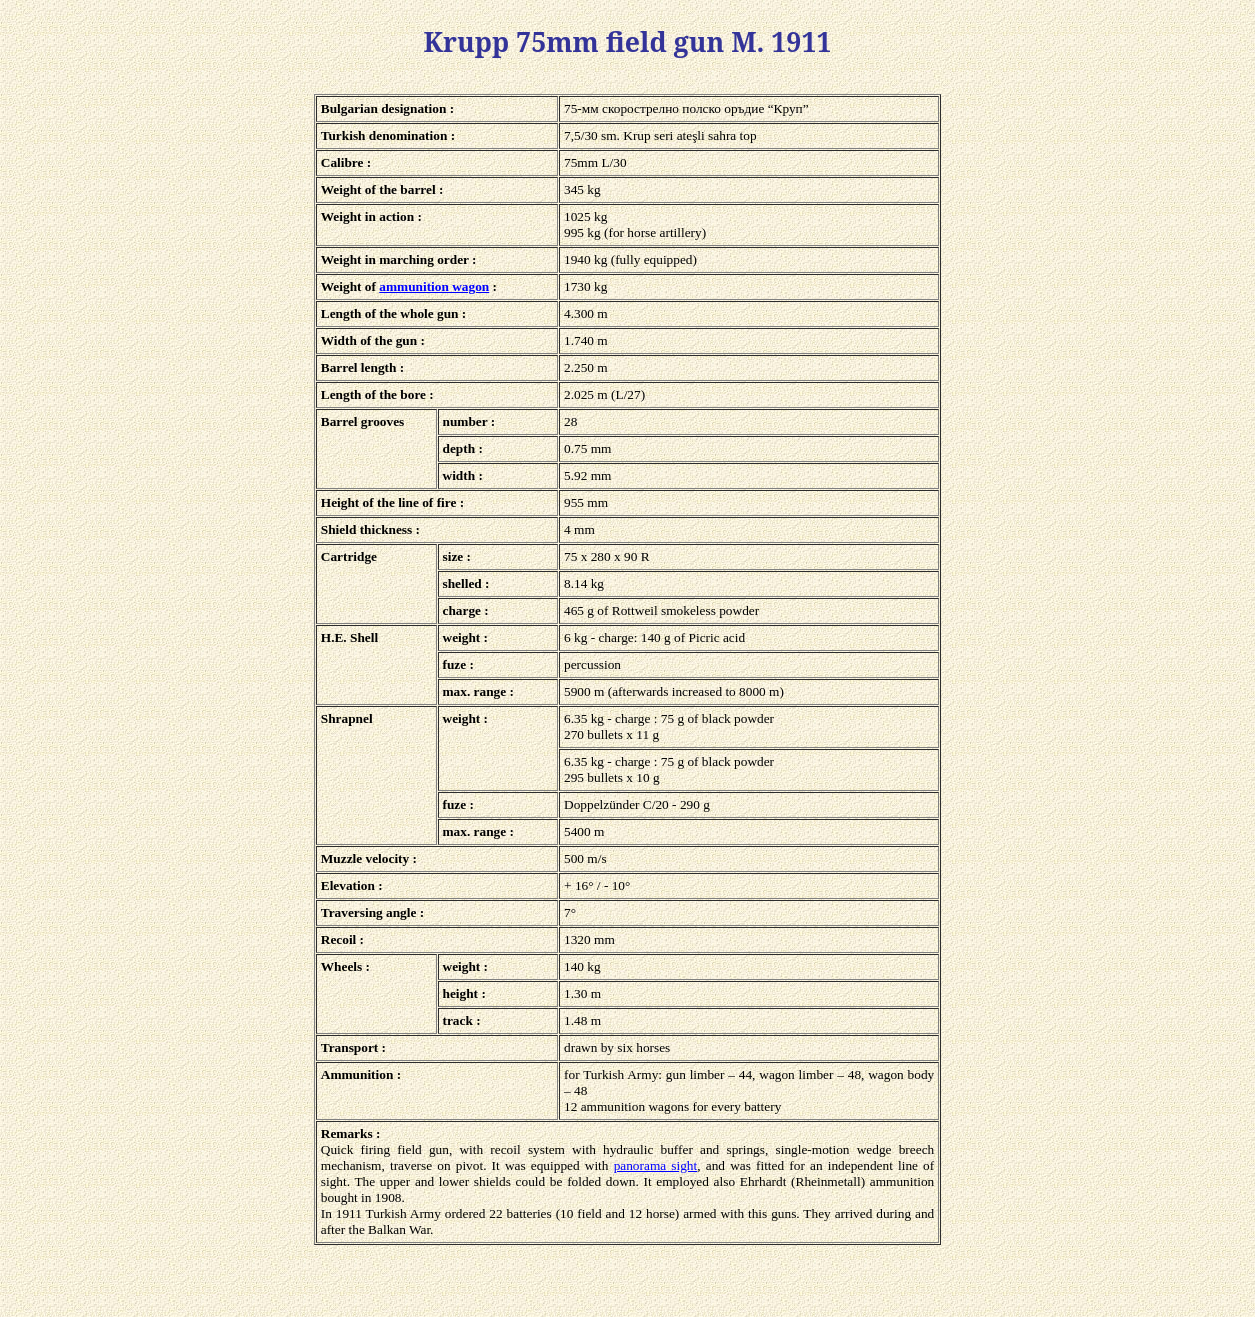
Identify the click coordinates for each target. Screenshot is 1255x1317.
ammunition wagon (434, 286)
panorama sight (656, 1165)
